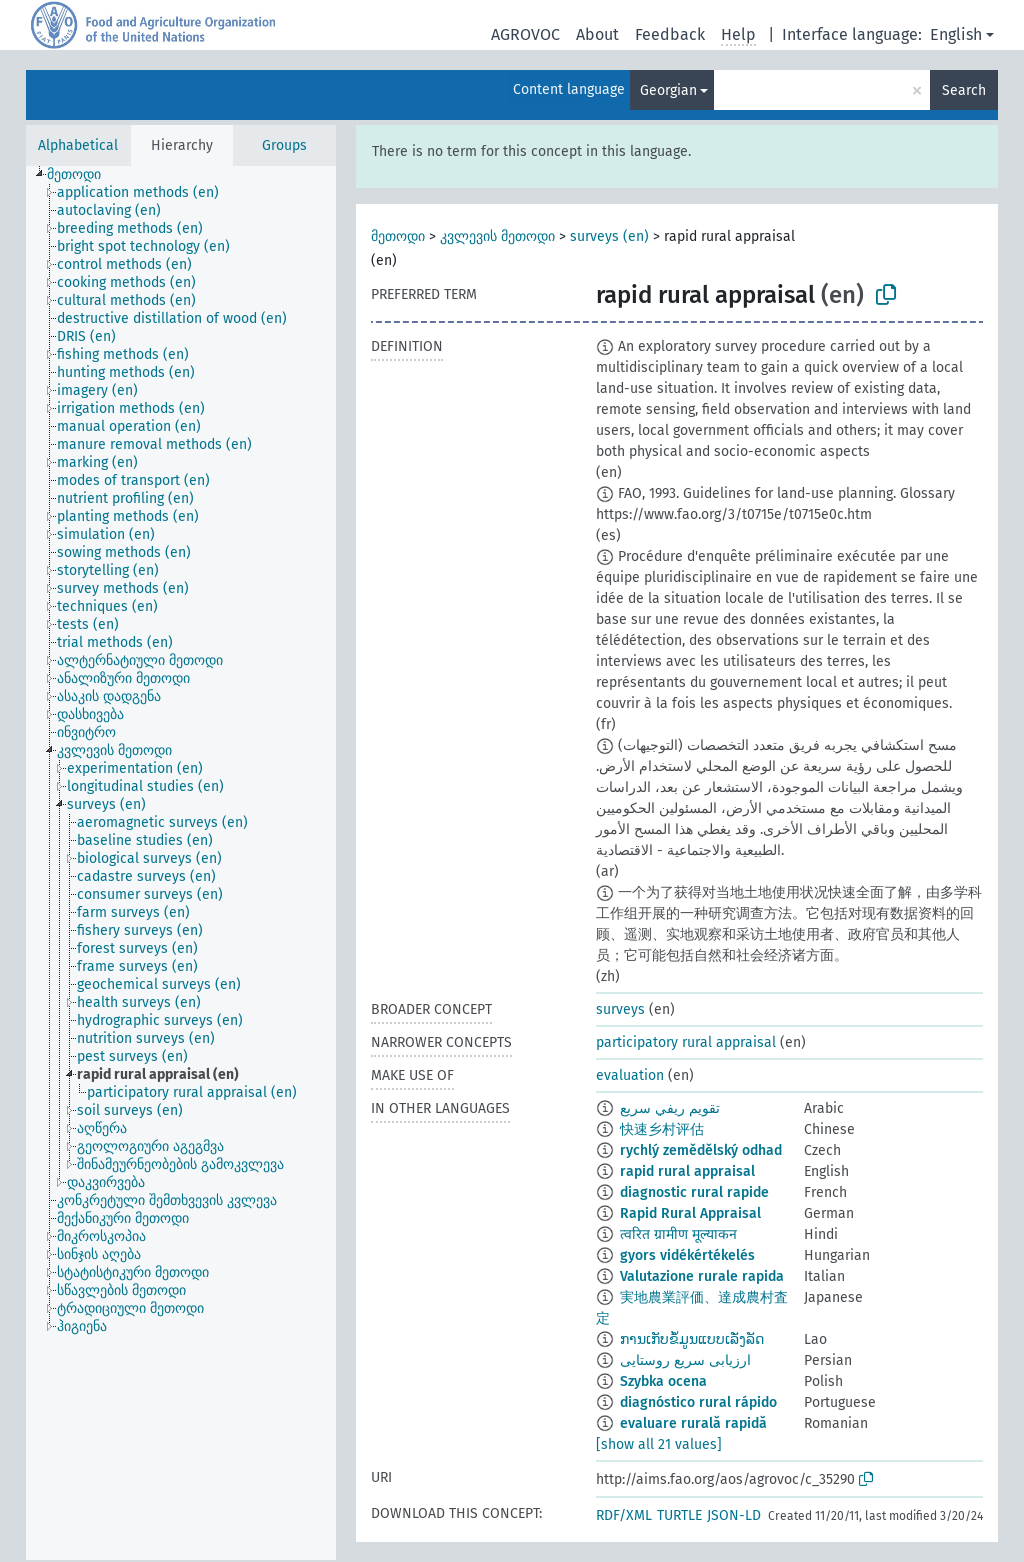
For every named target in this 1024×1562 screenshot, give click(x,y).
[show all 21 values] (659, 1444)
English (956, 34)
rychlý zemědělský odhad (701, 1150)
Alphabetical (78, 145)
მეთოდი (398, 236)
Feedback (670, 34)
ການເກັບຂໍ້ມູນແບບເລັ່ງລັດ (692, 1339)
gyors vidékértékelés (687, 1255)
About (597, 34)
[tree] (181, 863)
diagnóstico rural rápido (698, 1402)
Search (964, 90)
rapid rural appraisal (687, 1171)
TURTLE (679, 1515)
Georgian (668, 90)
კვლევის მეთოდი (497, 236)
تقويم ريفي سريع (670, 1108)
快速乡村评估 (662, 1129)
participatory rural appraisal (686, 1042)
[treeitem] (82, 175)
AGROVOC (525, 34)
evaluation (630, 1075)
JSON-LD (734, 1515)
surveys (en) (609, 236)
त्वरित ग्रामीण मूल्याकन (678, 1234)
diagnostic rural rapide (694, 1192)
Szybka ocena (663, 1381)
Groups (284, 145)
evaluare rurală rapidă (693, 1423)
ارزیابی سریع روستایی (685, 1360)
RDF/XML (624, 1515)
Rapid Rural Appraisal (690, 1213)
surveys (620, 1009)
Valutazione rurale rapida (702, 1276)
